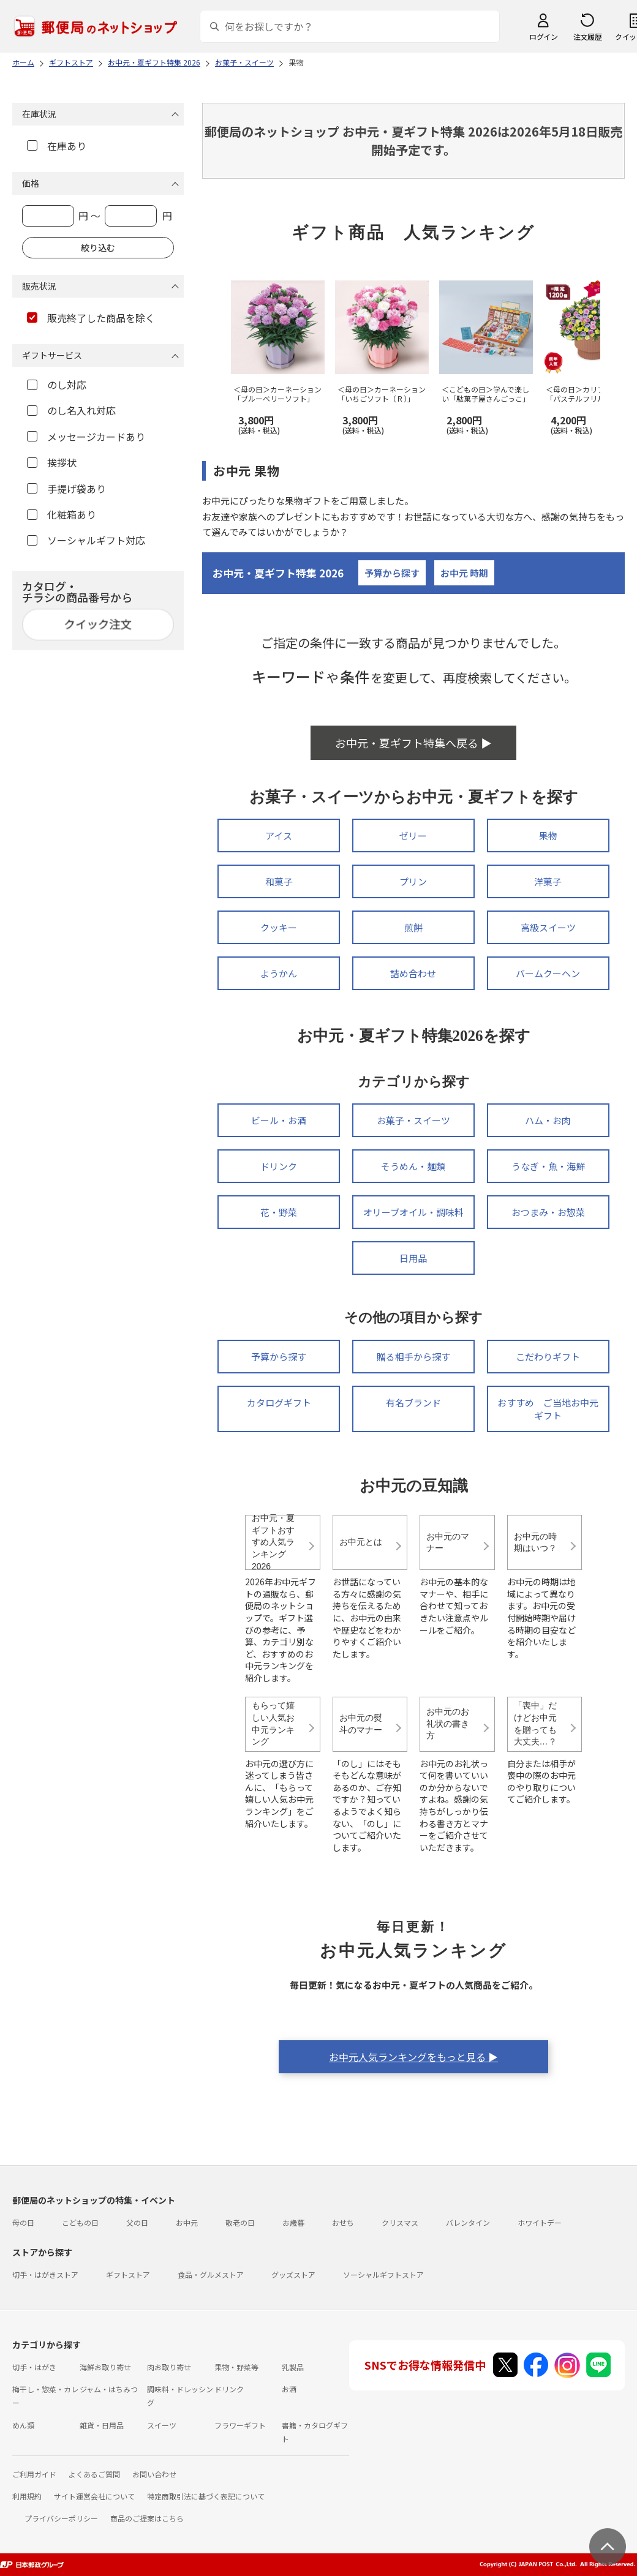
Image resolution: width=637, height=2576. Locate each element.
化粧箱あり (61, 514)
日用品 (413, 1258)
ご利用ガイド (34, 2474)
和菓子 (279, 881)
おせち (343, 2222)
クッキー (278, 927)
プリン (413, 881)
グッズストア (293, 2274)
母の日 (23, 2222)
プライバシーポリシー (61, 2518)
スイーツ (161, 2425)
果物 (548, 835)
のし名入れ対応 (71, 410)
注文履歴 (587, 36)
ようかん (278, 973)
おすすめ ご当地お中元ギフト (547, 1409)
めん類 (23, 2425)
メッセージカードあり (86, 436)
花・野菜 (278, 1212)
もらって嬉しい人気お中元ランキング (273, 1723)
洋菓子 (548, 881)
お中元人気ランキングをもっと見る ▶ (413, 2056)
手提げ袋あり (66, 488)
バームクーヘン (548, 973)
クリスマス (400, 2222)
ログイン (543, 36)
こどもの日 (80, 2222)
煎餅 (413, 927)
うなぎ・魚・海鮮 (548, 1166)
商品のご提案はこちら (147, 2518)
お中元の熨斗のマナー (360, 1724)
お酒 (289, 2389)
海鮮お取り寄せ (105, 2367)
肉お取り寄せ (169, 2367)
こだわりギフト (548, 1356)
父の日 (137, 2222)
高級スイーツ (548, 927)
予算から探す (392, 572)
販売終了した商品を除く (91, 317)
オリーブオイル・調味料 (413, 1212)
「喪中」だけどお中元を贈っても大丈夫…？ (535, 1723)
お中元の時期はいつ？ (535, 1542)
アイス (278, 835)
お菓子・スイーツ (413, 1120)
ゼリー (413, 835)
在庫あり (56, 145)
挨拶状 (52, 462)
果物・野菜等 (236, 2367)
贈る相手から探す (413, 1356)
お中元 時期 (464, 572)
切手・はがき (34, 2367)
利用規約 (27, 2496)
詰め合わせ (413, 973)
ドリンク (278, 1166)
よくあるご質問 (94, 2474)
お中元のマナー (447, 1542)
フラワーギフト (240, 2425)
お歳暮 (293, 2222)
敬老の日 (240, 2222)
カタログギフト (279, 1402)
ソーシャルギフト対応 (86, 540)
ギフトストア (128, 2274)
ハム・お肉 (548, 1120)
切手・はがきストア (45, 2274)
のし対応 (56, 384)
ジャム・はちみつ (109, 2389)
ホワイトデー (540, 2222)
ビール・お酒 (278, 1120)
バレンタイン (468, 2222)
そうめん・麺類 (413, 1166)
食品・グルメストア (211, 2274)
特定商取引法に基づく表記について (206, 2496)
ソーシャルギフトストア (383, 2274)
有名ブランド (413, 1402)
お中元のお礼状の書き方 (447, 1723)
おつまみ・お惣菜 (548, 1212)
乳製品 (293, 2367)
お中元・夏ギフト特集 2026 (278, 572)
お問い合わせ (154, 2474)
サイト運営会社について (94, 2496)
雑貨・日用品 (102, 2425)
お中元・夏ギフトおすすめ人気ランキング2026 (273, 1542)
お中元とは (360, 1542)
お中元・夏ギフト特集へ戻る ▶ (413, 743)
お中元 (187, 2222)
